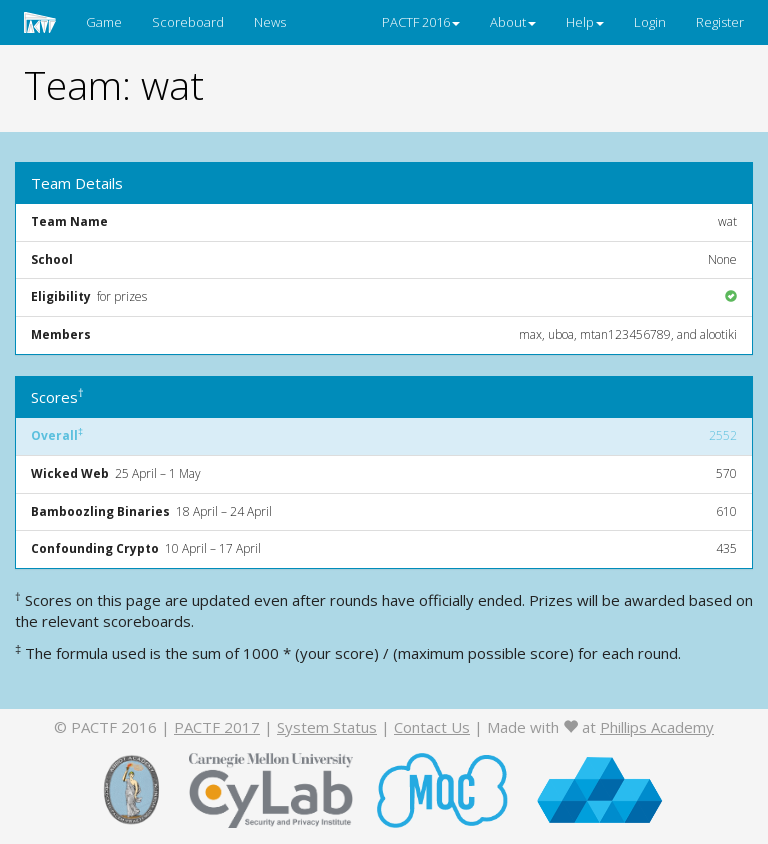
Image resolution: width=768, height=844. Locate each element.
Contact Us (432, 727)
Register (720, 22)
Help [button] (585, 22)
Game (104, 22)
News (270, 22)
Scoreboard (188, 22)
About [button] (513, 22)
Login (650, 22)
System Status (327, 727)
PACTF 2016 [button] (421, 22)
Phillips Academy (657, 727)
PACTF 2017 (217, 727)
